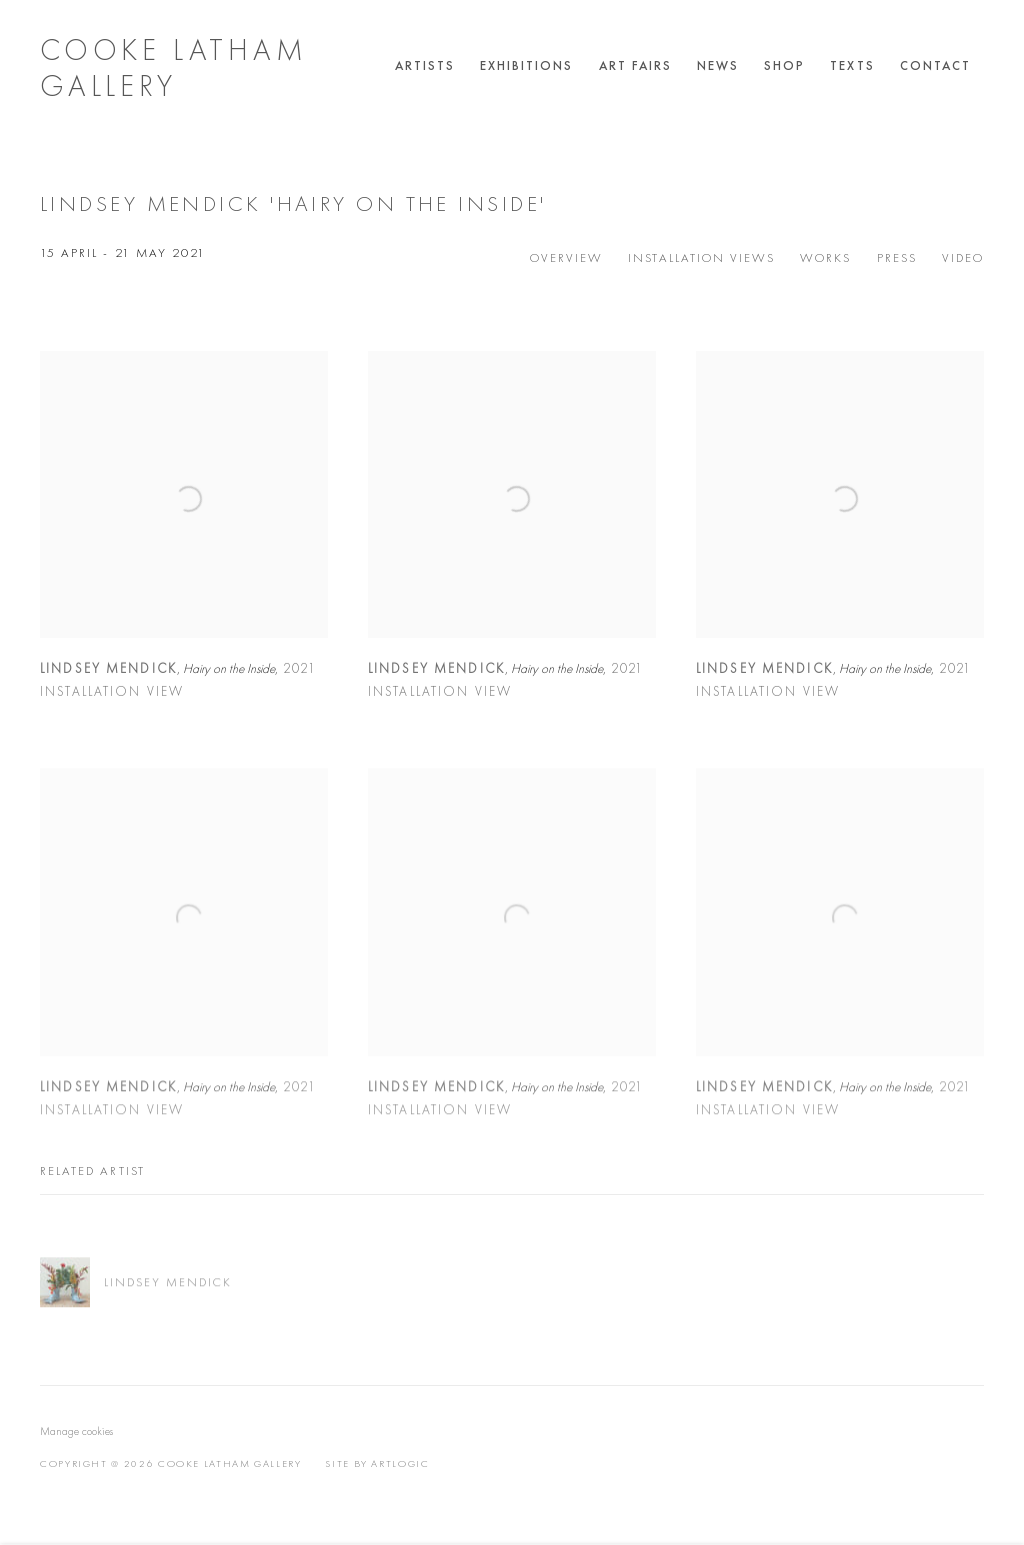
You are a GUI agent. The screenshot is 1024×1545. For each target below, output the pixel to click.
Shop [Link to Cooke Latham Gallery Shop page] (784, 65)
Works (825, 257)
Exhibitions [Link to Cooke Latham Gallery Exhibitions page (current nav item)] (527, 65)
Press (897, 257)
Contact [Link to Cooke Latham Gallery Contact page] (935, 65)
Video (963, 257)
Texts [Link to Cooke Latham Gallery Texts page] (852, 65)
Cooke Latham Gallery (174, 68)
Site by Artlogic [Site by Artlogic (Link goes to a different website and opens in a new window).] (377, 1463)
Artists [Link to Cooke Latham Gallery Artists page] (425, 65)
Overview (566, 257)
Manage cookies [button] (76, 1431)
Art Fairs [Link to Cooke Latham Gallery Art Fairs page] (635, 65)
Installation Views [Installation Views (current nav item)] (701, 257)
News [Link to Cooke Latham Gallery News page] (718, 65)
